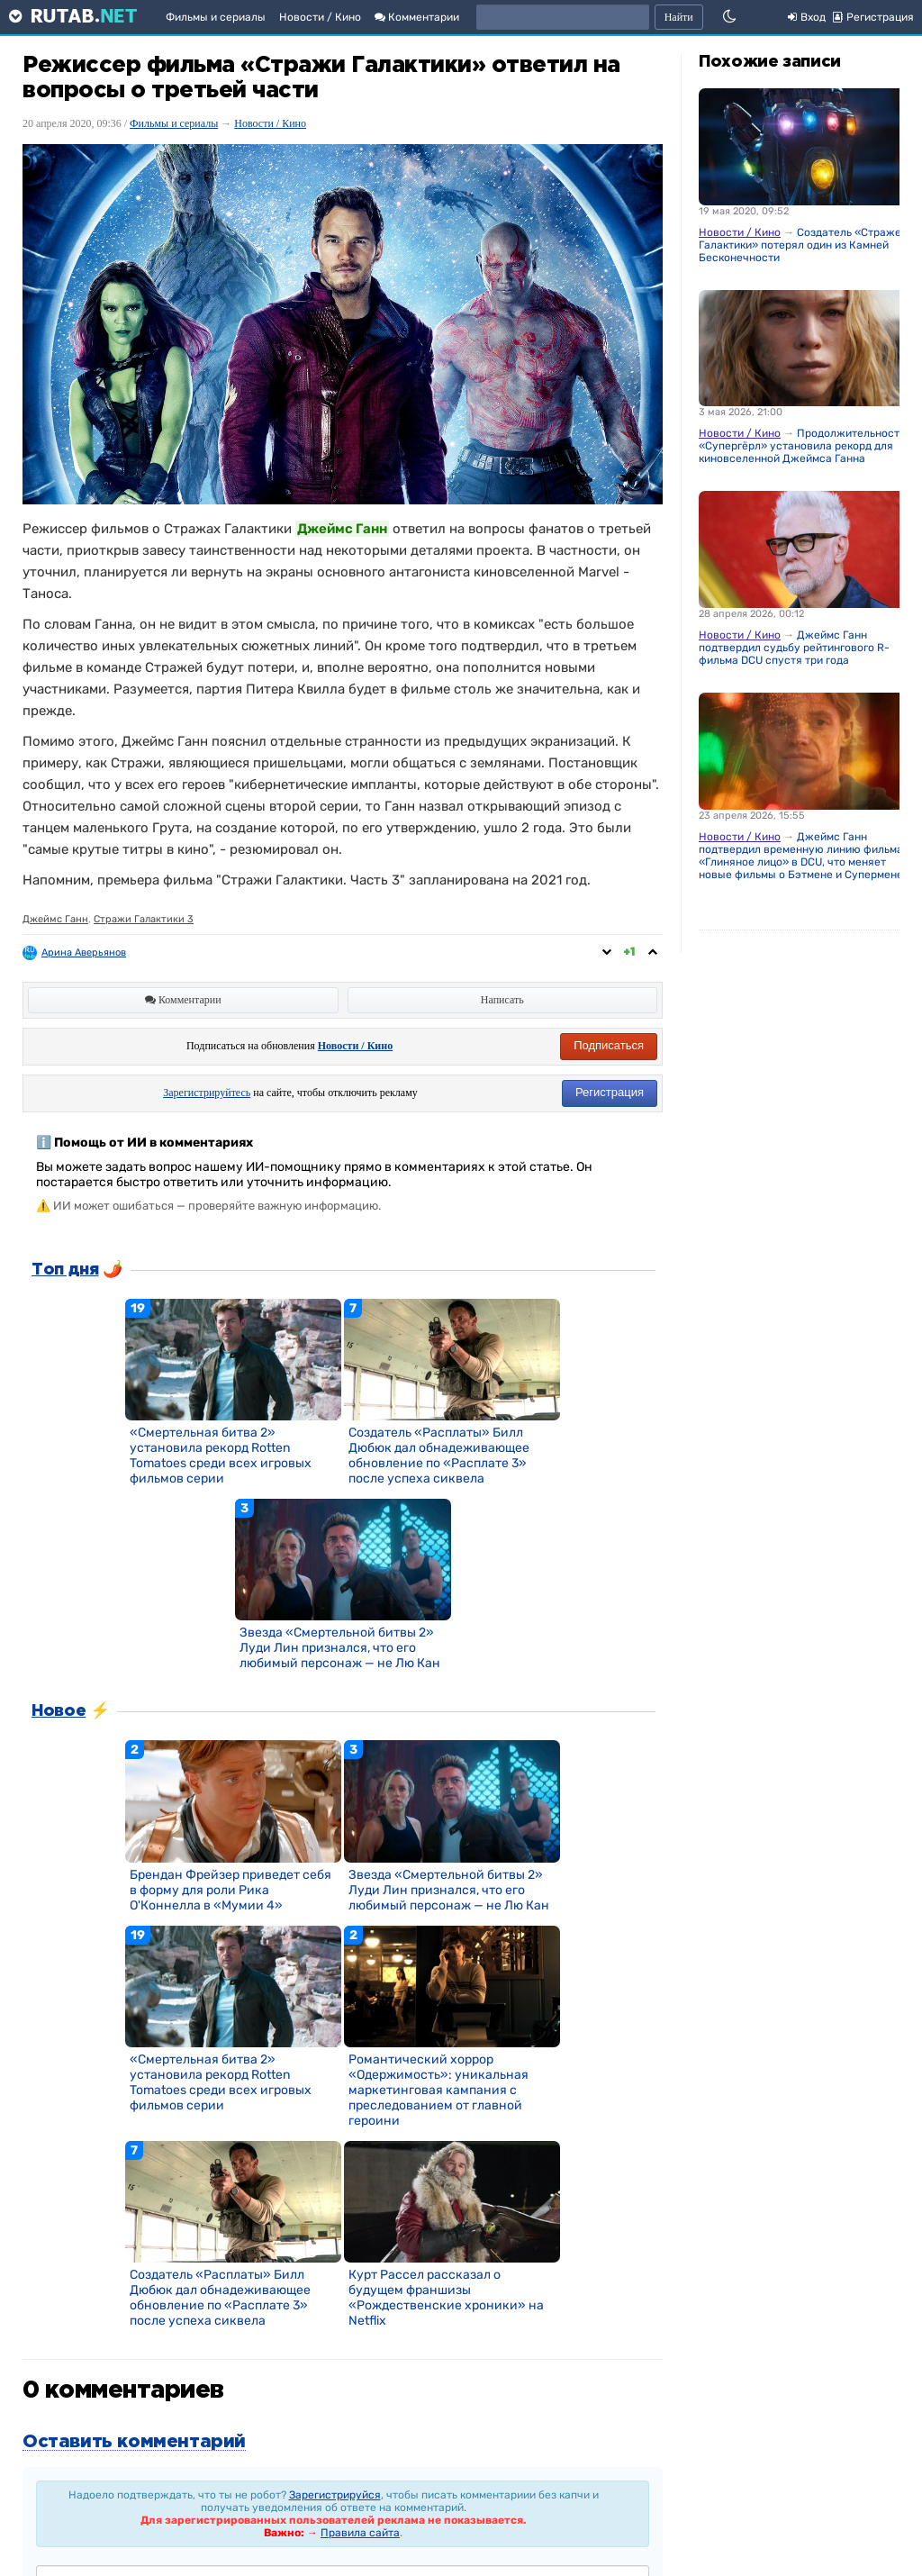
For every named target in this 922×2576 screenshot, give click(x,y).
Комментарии (417, 17)
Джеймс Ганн (55, 919)
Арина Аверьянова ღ (91, 952)
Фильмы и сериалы (216, 17)
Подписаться (609, 1045)
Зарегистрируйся (335, 2495)
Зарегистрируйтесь (206, 1092)
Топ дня (65, 1270)
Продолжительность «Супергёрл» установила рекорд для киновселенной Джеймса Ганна (802, 446)
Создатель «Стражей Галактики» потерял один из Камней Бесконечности (803, 245)
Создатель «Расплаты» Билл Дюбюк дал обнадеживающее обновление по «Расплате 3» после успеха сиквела (438, 1455)
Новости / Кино (320, 17)
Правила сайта (360, 2532)
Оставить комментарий (134, 2442)
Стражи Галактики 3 (144, 919)
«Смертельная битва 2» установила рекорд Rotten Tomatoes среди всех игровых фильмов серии (221, 1455)
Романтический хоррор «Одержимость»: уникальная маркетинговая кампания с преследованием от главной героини (438, 2090)
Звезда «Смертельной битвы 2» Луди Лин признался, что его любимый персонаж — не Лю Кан (340, 1648)
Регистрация (609, 1092)
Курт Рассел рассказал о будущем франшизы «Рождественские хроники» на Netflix (446, 2297)
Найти (678, 17)
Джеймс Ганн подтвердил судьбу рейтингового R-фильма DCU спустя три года (794, 648)
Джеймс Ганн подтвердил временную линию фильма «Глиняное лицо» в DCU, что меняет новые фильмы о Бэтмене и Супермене (801, 855)
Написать (502, 999)
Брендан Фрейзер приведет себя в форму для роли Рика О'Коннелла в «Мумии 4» (230, 1890)
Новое (59, 1711)
